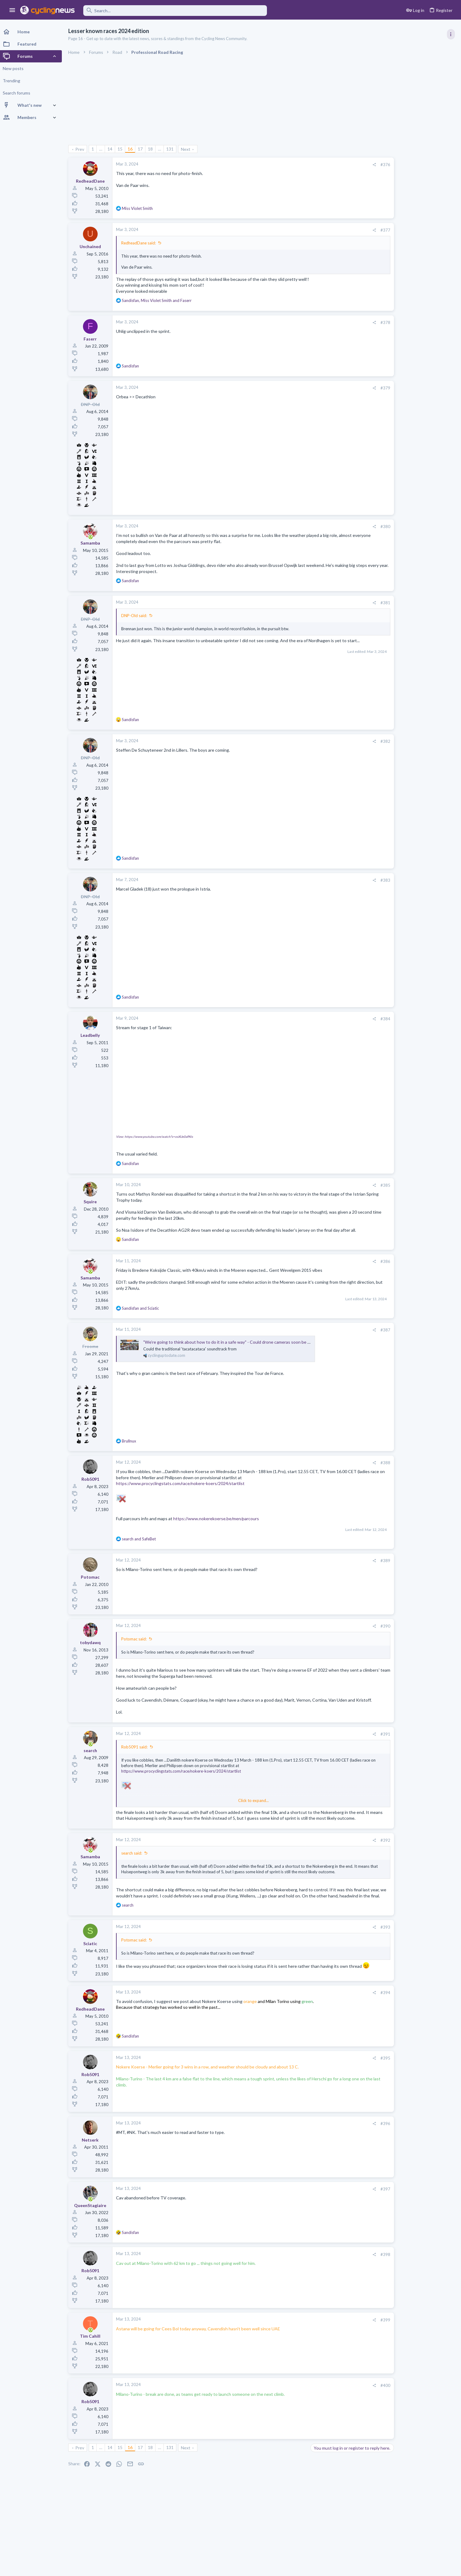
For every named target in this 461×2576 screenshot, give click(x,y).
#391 (348, 1746)
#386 (348, 1267)
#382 (348, 741)
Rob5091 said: (136, 1758)
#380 (348, 526)
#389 (348, 1566)
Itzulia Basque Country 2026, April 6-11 (411, 379)
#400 (348, 2416)
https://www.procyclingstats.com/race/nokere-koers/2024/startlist (182, 1489)
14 (112, 148)
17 (142, 148)
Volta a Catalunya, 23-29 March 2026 (409, 444)
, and (159, 300)
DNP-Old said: (136, 615)
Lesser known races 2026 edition (405, 590)
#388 (348, 1468)
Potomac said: (136, 1645)
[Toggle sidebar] (451, 34)
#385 (348, 1185)
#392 (348, 1858)
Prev (81, 149)
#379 (348, 387)
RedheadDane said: (140, 242)
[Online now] (93, 537)
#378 (348, 322)
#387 (348, 1336)
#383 (348, 880)
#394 (348, 2023)
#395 (348, 2089)
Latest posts (377, 577)
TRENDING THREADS (383, 331)
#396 (348, 2154)
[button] (12, 10)
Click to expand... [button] (236, 1812)
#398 (348, 2285)
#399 (348, 2351)
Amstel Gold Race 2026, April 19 (405, 667)
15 (122, 148)
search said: (133, 1871)
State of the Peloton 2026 (399, 691)
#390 (348, 1632)
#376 (348, 164)
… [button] (102, 148)
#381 (348, 602)
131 (172, 148)
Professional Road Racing (396, 367)
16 (132, 148)
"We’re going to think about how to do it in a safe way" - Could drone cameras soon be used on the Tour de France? (254, 1347)
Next (188, 149)
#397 (348, 2220)
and (142, 1314)
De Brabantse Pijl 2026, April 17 (404, 614)
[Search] (175, 10)
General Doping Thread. (397, 714)
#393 (348, 1956)
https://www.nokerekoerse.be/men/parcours (218, 1524)
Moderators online (385, 771)
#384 (348, 1018)
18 (152, 148)
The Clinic (383, 702)
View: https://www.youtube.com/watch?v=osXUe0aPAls (156, 1136)
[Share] (337, 165)
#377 (348, 230)
